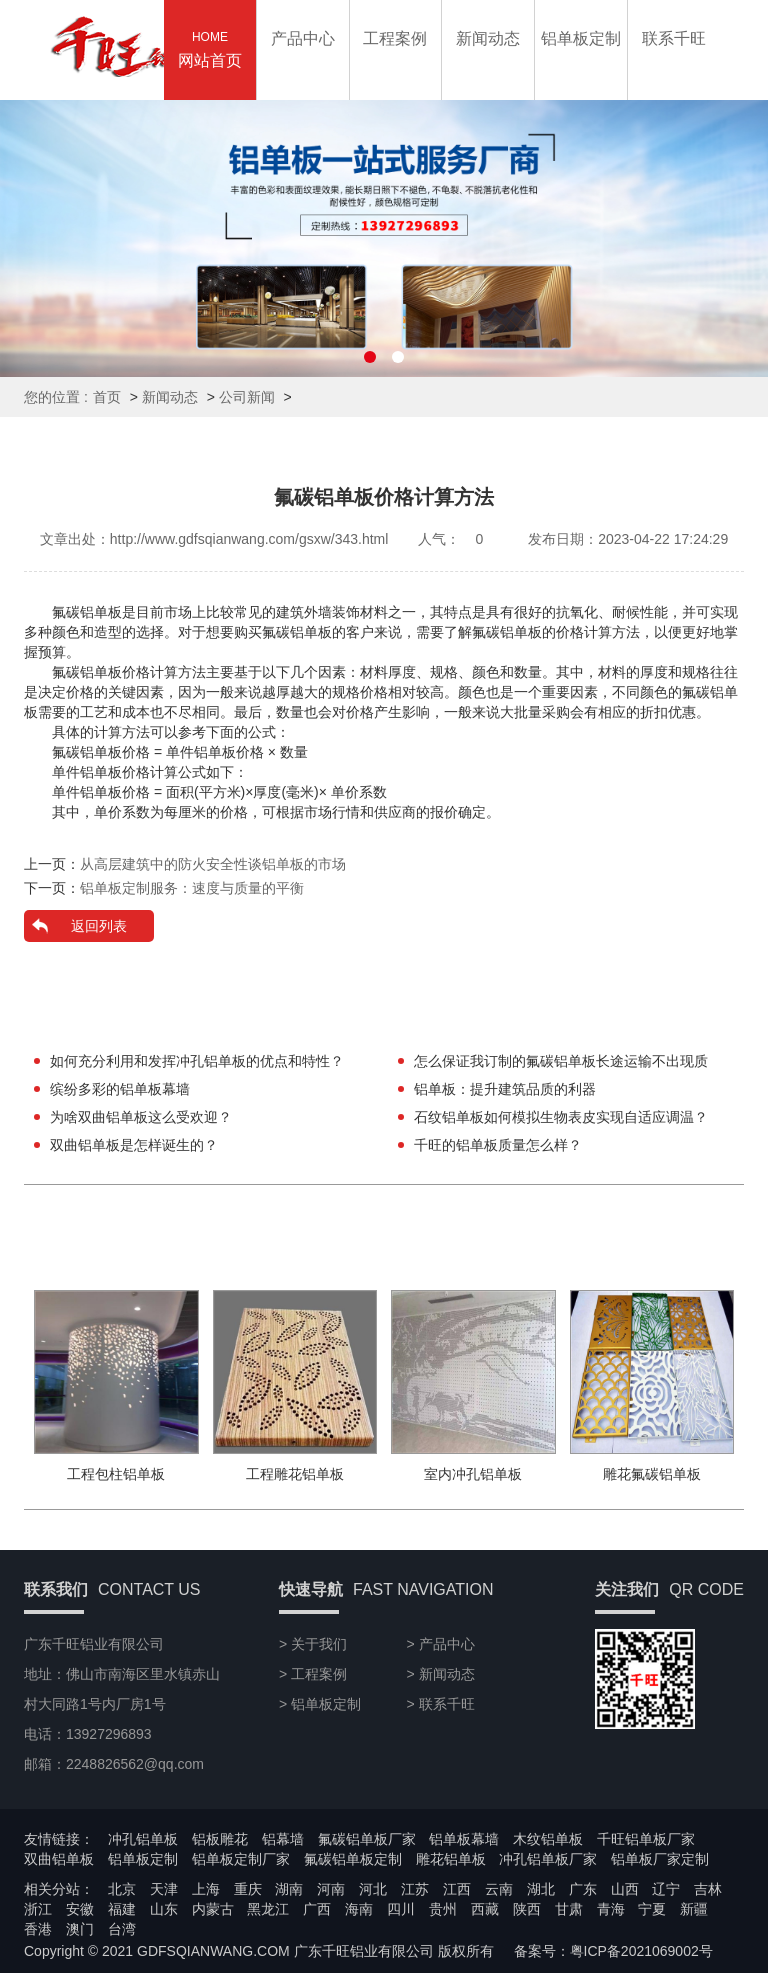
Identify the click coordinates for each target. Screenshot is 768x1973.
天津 (164, 1889)
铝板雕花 (220, 1839)
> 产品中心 (441, 1644)
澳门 (80, 1929)
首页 (107, 397)
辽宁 (666, 1889)
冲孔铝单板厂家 (548, 1859)
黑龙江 (268, 1909)
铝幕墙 (283, 1839)
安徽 (80, 1909)
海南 (359, 1909)
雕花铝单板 (451, 1859)
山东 (164, 1909)
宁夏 (652, 1909)
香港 (38, 1929)
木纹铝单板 (548, 1839)
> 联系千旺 (441, 1704)
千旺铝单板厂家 (646, 1839)
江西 (457, 1889)
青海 (611, 1909)
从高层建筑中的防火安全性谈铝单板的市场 (213, 864)
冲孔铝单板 (143, 1839)
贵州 (443, 1909)
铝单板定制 (143, 1859)
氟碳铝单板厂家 (367, 1839)
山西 (625, 1889)
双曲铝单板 (59, 1859)
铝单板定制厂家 (241, 1859)
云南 (499, 1889)
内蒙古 (213, 1909)
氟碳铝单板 (87, 672)
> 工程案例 (313, 1674)
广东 (583, 1889)
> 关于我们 (313, 1644)
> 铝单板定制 (320, 1704)
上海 (206, 1889)
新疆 (694, 1909)
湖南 (289, 1889)
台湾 (122, 1929)
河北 (373, 1889)
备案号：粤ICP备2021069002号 (613, 1951)
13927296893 (735, 893)
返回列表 (99, 926)
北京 (122, 1889)
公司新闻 (247, 397)
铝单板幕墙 (464, 1839)
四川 (401, 1909)
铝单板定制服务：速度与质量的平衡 (192, 888)
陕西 (527, 1909)
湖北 (541, 1889)
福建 (122, 1909)
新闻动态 (170, 397)
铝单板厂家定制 (660, 1859)
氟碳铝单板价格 (101, 752)
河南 (331, 1889)
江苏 (415, 1889)
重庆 (248, 1889)
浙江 (38, 1909)
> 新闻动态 (441, 1674)
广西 (317, 1909)
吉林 (708, 1889)
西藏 (485, 1909)
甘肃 (569, 1909)
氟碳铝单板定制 (353, 1859)
